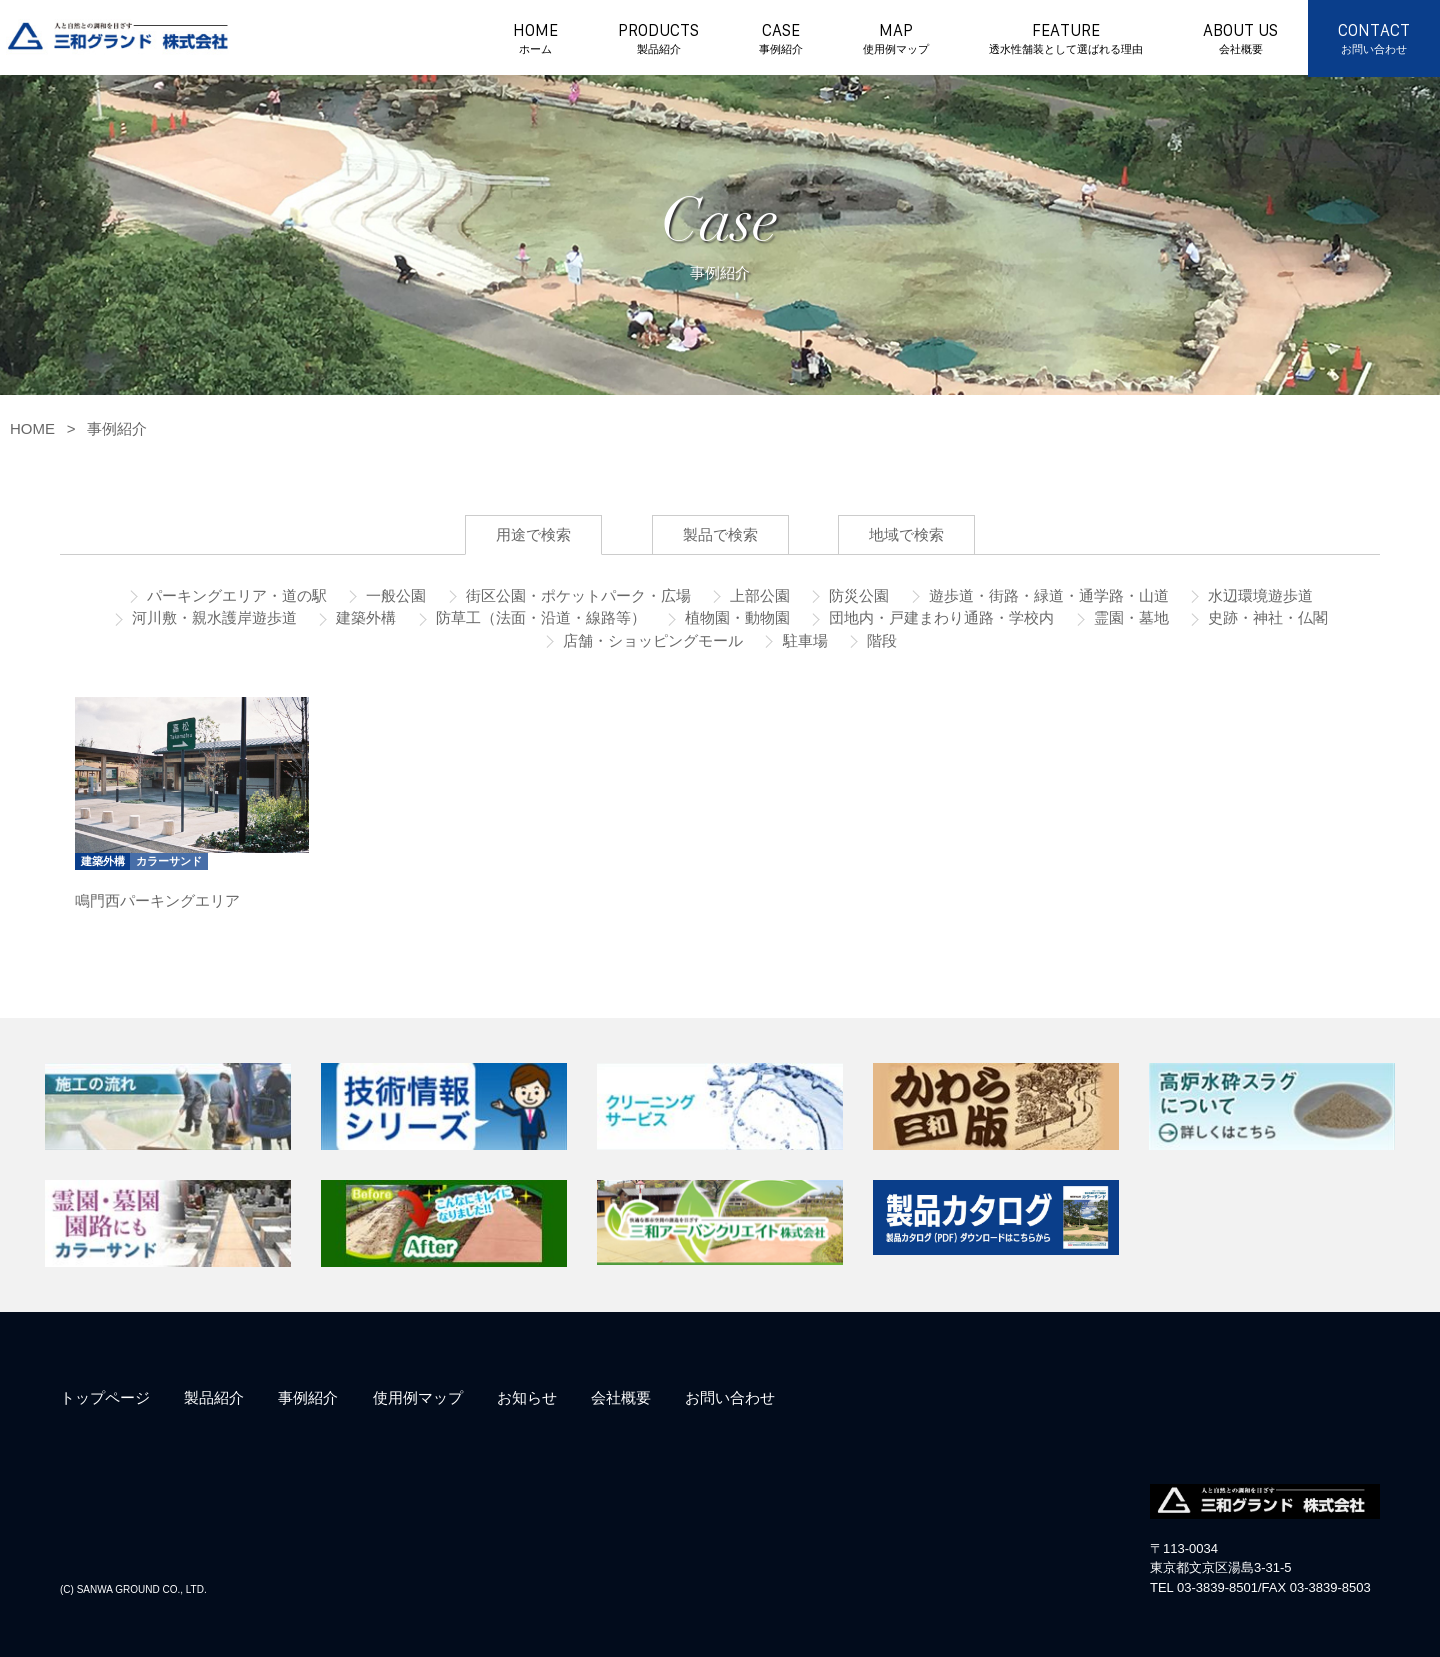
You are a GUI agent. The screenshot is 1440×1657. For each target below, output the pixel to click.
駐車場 (802, 640)
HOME (535, 39)
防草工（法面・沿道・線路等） (539, 617)
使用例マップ (418, 1397)
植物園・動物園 (735, 617)
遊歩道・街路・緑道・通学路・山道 (1047, 595)
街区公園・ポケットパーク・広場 (576, 595)
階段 (880, 640)
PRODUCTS (658, 39)
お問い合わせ (730, 1397)
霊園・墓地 (1129, 617)
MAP (896, 39)
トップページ (105, 1397)
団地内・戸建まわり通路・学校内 (939, 617)
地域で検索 (906, 534)
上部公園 (758, 595)
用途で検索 (533, 534)
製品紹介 (214, 1397)
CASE (781, 39)
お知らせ (527, 1397)
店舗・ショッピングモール (651, 640)
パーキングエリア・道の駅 (235, 595)
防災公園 (857, 595)
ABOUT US (1240, 39)
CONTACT (1374, 39)
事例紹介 (117, 428)
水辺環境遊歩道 (1258, 595)
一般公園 (394, 595)
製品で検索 (720, 534)
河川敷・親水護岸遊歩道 (212, 617)
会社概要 (621, 1397)
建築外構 (364, 617)
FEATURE (1066, 39)
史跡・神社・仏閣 (1266, 617)
